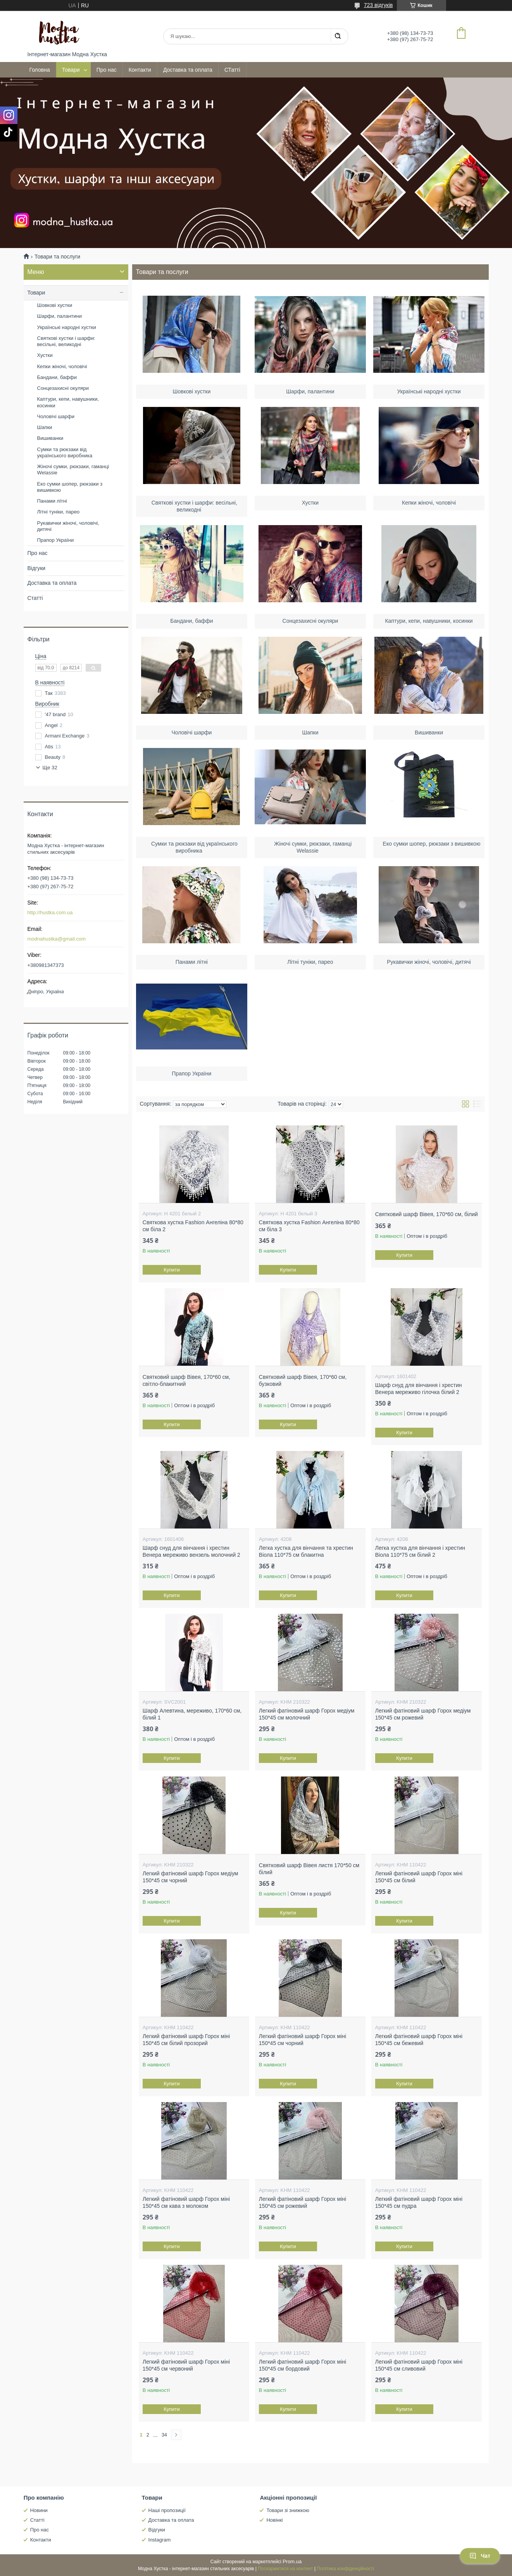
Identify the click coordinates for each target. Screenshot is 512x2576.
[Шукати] (338, 36)
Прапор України (191, 1072)
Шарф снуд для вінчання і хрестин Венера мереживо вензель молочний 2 (191, 1551)
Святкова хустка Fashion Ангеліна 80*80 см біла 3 (309, 1225)
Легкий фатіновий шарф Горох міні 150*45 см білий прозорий (186, 2039)
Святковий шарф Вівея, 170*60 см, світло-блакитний (186, 1380)
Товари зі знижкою (287, 2510)
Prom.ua (292, 2561)
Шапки (310, 731)
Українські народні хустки (429, 390)
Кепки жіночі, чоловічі (429, 501)
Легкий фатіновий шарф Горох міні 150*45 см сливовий (418, 2365)
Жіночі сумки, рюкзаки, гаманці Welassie (73, 470)
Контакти (140, 70)
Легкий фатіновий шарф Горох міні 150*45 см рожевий (302, 2202)
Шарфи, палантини (310, 390)
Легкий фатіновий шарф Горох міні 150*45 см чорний (302, 2039)
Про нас (107, 70)
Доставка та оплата (187, 70)
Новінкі (274, 2520)
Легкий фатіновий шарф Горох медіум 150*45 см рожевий (423, 1714)
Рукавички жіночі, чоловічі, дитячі (429, 961)
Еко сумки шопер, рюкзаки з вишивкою (70, 487)
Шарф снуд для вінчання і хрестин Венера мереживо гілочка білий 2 (418, 1388)
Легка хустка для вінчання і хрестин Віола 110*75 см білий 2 (420, 1551)
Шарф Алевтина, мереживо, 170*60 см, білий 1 (192, 1714)
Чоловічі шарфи (191, 731)
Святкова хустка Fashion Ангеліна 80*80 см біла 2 (193, 1225)
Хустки (310, 501)
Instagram (159, 2540)
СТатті (232, 70)
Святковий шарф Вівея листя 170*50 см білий (309, 1868)
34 (164, 2434)
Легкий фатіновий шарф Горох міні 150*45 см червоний (186, 2365)
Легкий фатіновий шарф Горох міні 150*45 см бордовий (302, 2365)
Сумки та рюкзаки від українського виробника (65, 452)
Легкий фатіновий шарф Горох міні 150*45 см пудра (418, 2202)
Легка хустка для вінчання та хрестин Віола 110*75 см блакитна (306, 1551)
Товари (71, 70)
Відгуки (37, 568)
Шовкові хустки (191, 390)
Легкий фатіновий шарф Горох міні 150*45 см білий (418, 1876)
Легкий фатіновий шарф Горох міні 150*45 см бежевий (418, 2039)
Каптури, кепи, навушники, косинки (428, 620)
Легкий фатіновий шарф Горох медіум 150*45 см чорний (190, 1876)
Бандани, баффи (191, 620)
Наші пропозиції (167, 2510)
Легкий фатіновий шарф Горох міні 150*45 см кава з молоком (186, 2202)
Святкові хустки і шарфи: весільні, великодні (66, 341)
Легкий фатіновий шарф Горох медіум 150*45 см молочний (307, 1714)
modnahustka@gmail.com (57, 939)
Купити (172, 1270)
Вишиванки (429, 731)
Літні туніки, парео (310, 961)
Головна (39, 70)
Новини (39, 2510)
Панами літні (191, 961)
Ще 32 (50, 767)
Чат (479, 2555)
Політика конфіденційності (345, 2568)
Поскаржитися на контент (285, 2568)
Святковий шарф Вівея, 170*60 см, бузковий (303, 1380)
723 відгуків (378, 5)
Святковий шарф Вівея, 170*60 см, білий (426, 1214)
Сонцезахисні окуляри (310, 620)
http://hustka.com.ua (50, 912)
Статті (35, 598)
